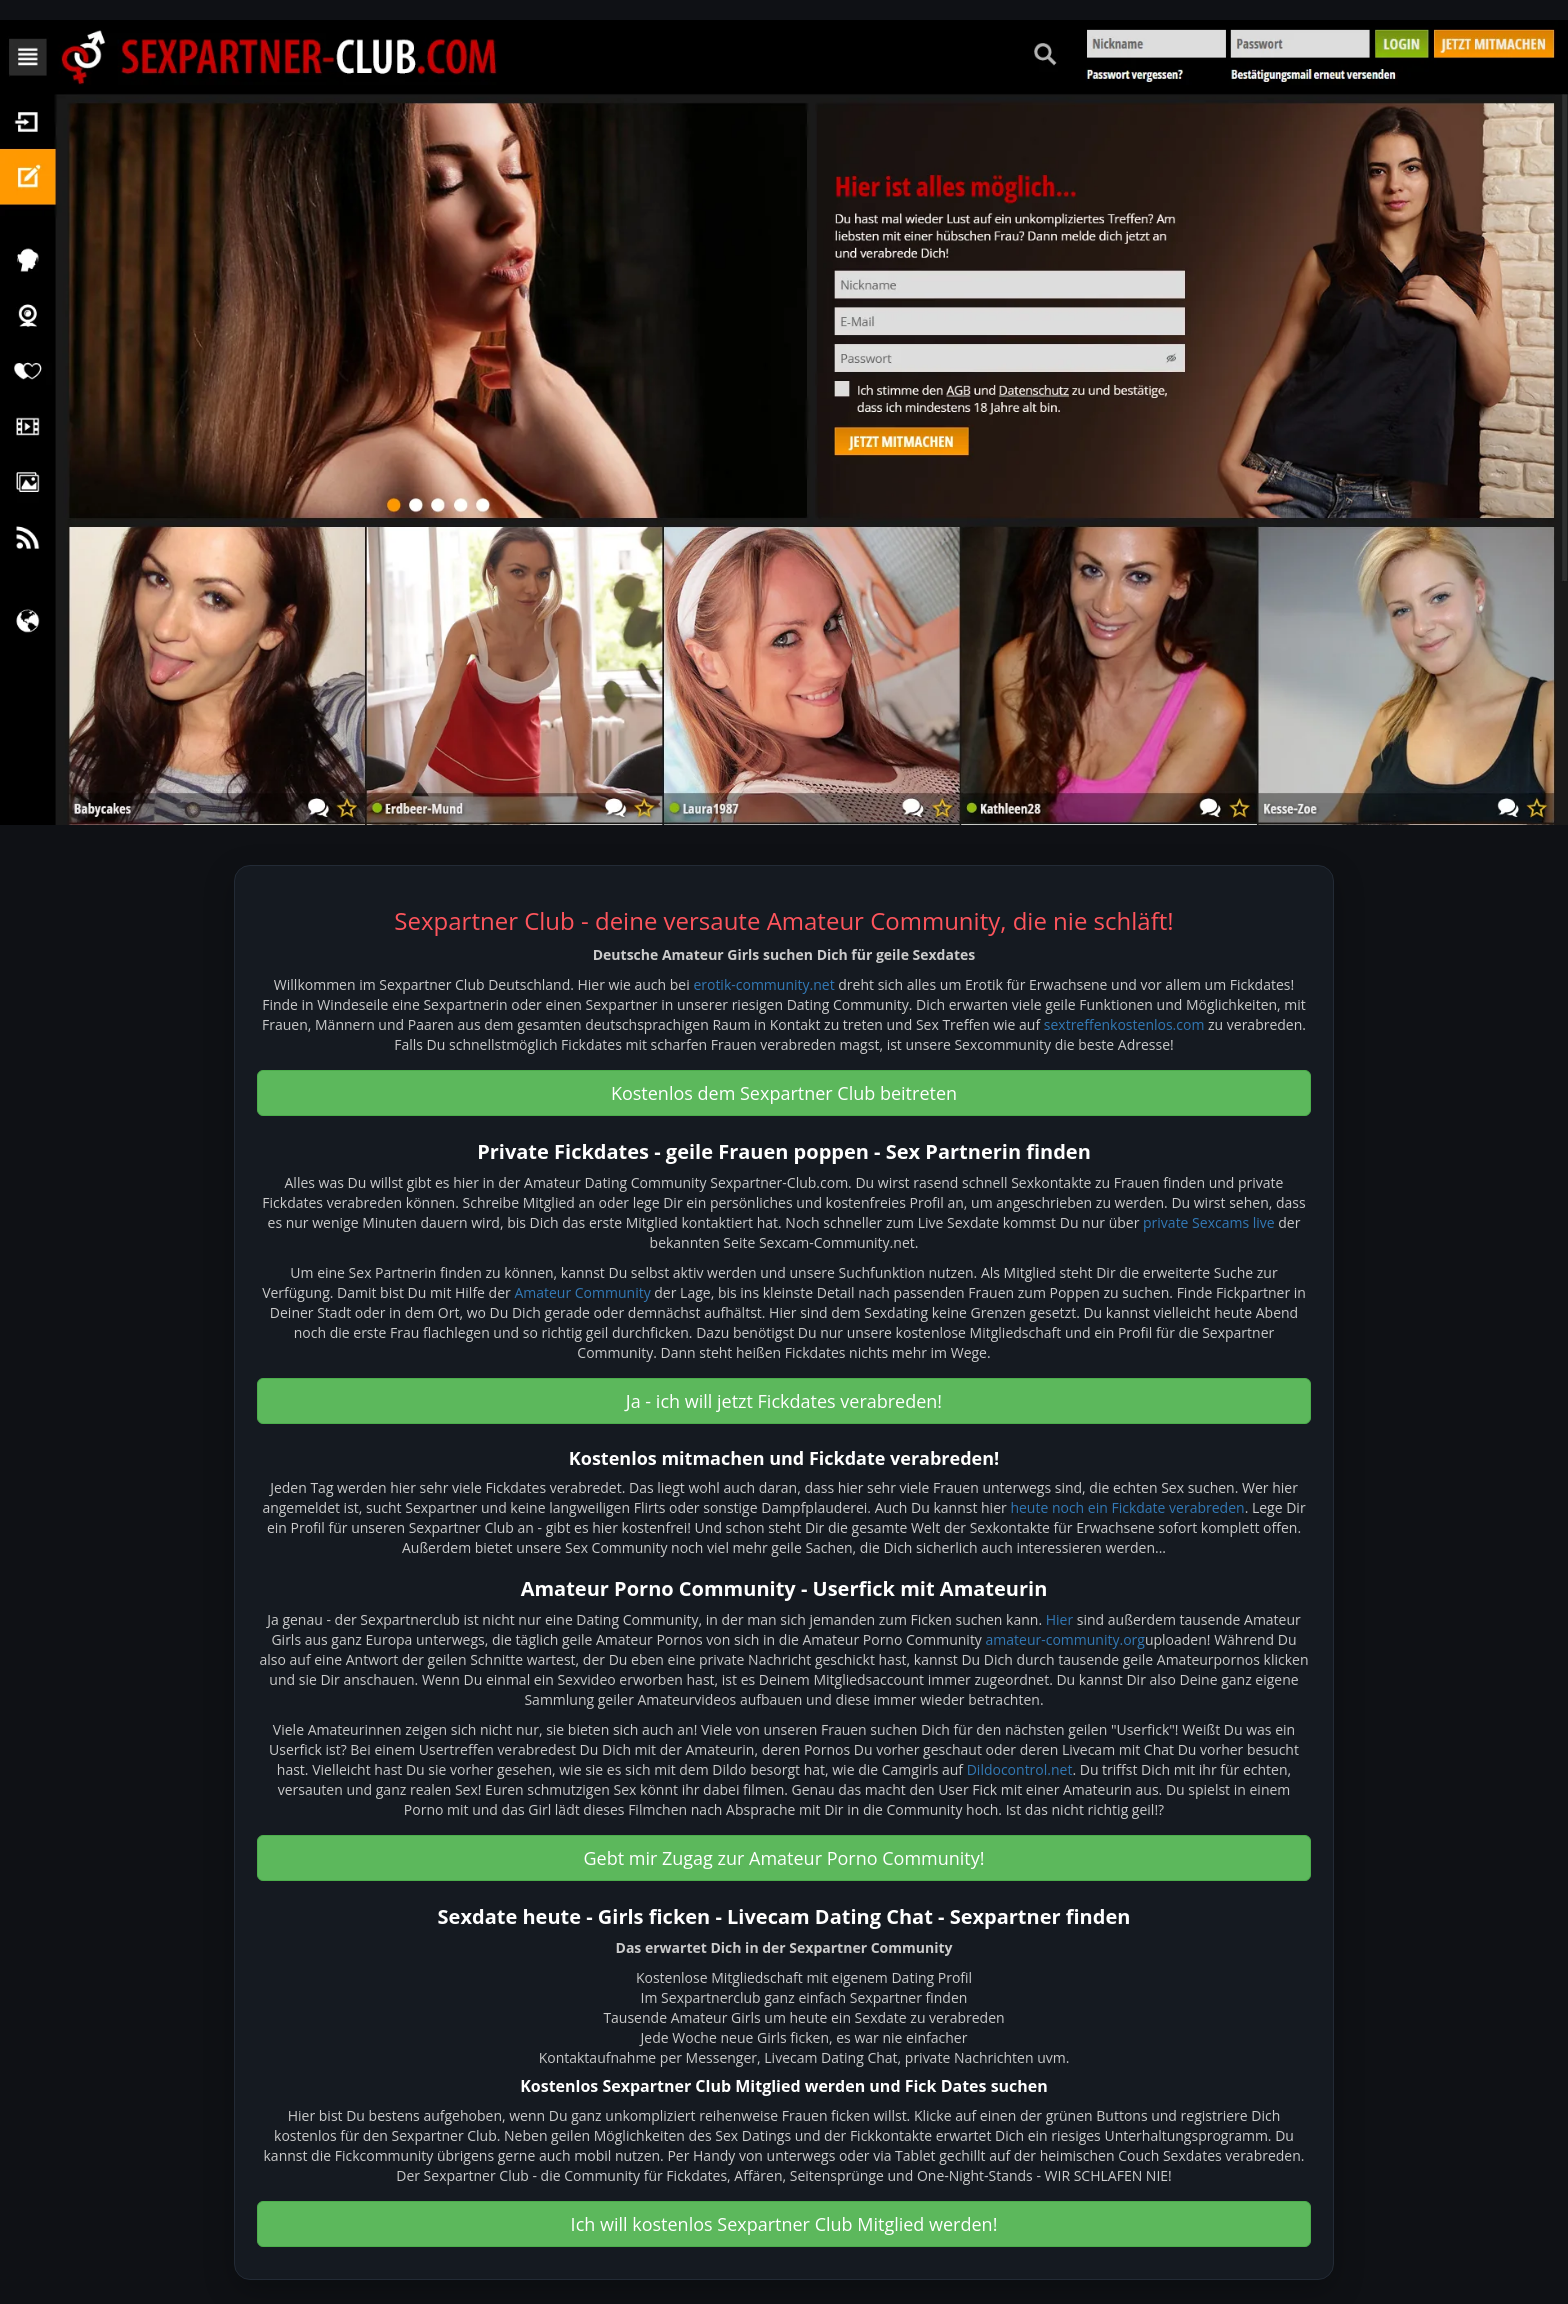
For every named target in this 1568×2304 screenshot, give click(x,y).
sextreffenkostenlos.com (1124, 1024)
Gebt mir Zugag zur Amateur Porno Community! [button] (783, 1858)
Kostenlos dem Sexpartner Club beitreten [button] (784, 1093)
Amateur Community (582, 1292)
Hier (1059, 1619)
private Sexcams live (1209, 1222)
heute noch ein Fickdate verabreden (1127, 1507)
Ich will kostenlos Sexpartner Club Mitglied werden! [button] (784, 2224)
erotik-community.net (763, 984)
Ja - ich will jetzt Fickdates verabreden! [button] (784, 1401)
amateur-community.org (1065, 1639)
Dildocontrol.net (1020, 1769)
